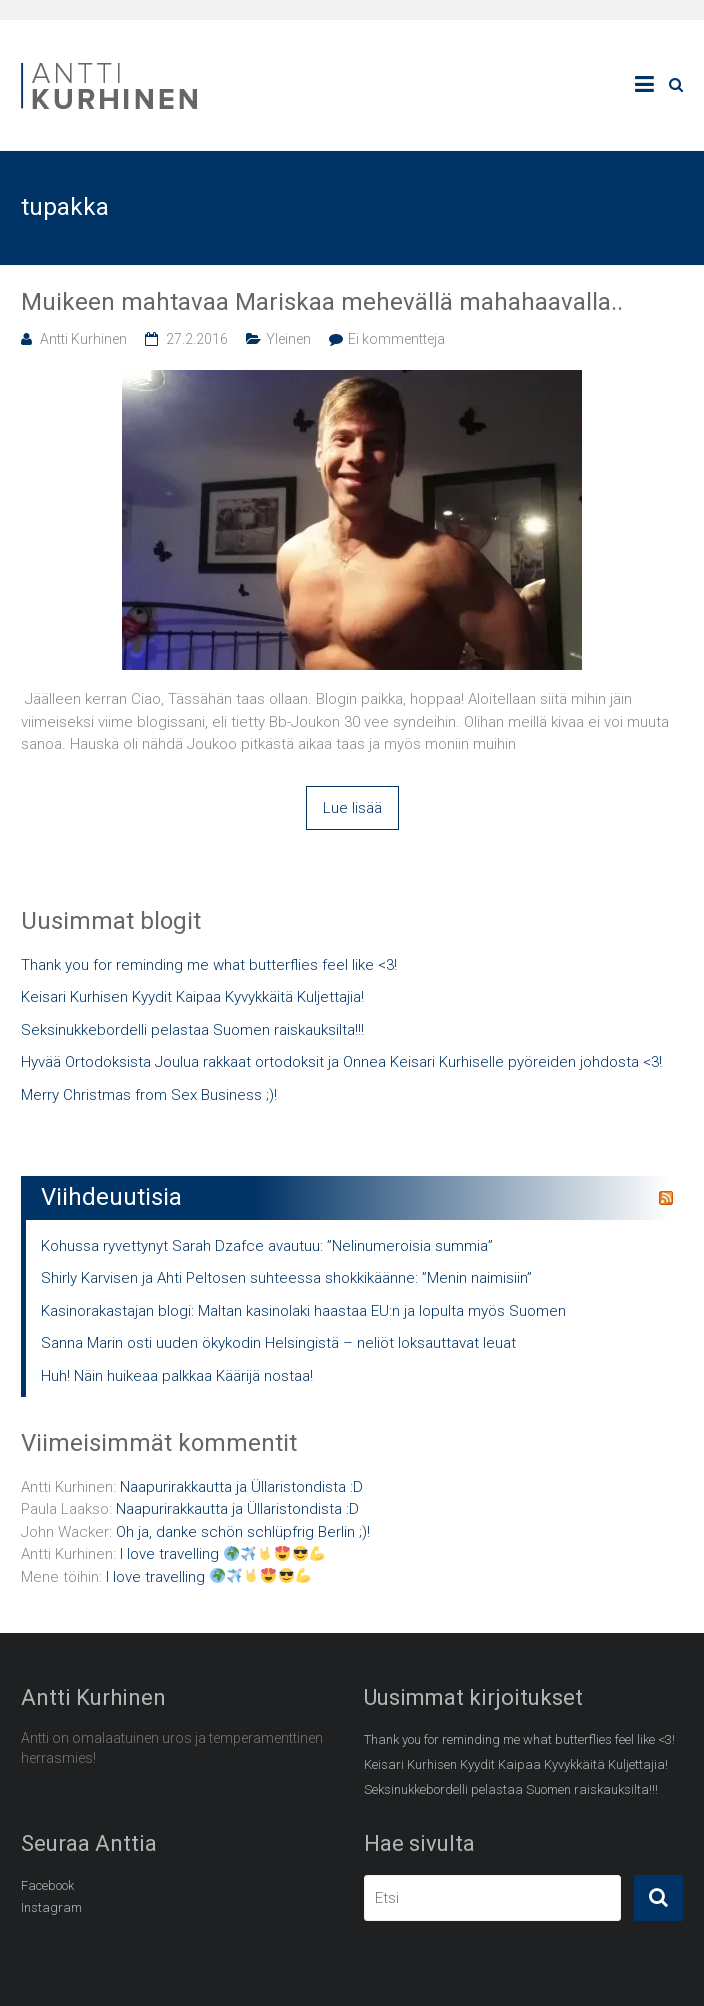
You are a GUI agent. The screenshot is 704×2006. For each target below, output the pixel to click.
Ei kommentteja (396, 339)
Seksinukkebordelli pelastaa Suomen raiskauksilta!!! (192, 1030)
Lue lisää (352, 808)
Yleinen (288, 339)
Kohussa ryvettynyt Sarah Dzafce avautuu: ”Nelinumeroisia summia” (267, 1246)
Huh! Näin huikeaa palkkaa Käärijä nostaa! (177, 1376)
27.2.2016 (197, 339)
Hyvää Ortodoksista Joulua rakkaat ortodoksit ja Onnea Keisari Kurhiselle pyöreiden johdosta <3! (341, 1062)
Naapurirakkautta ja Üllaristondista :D (241, 1487)
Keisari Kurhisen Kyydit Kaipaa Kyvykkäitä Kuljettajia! (192, 997)
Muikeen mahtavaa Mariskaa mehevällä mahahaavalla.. (322, 302)
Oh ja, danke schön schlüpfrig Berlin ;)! (243, 1532)
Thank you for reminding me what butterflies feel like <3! (209, 965)
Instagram (51, 1907)
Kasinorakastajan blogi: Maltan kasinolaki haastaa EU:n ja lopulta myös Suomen (303, 1311)
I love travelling (222, 1554)
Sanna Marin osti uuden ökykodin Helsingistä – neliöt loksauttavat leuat (278, 1343)
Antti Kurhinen (83, 339)
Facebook (47, 1885)
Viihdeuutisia (111, 1197)
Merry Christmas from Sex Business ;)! (149, 1095)
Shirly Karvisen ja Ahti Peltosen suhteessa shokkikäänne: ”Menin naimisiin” (286, 1278)
